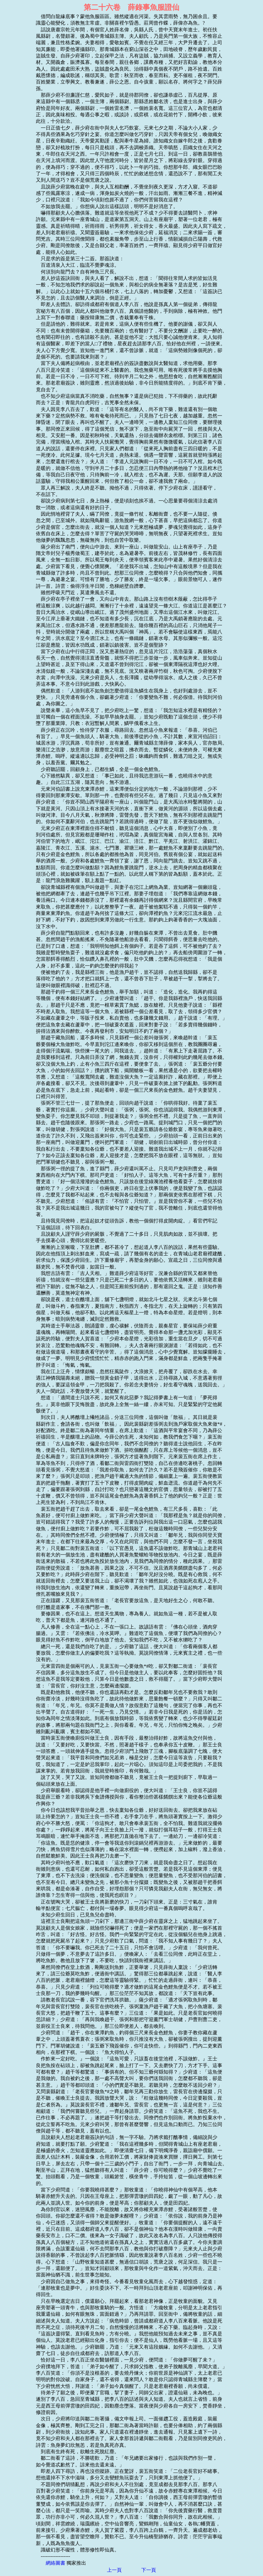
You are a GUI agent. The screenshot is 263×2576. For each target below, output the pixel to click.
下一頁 (148, 2570)
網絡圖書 (55, 2563)
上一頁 (114, 2570)
